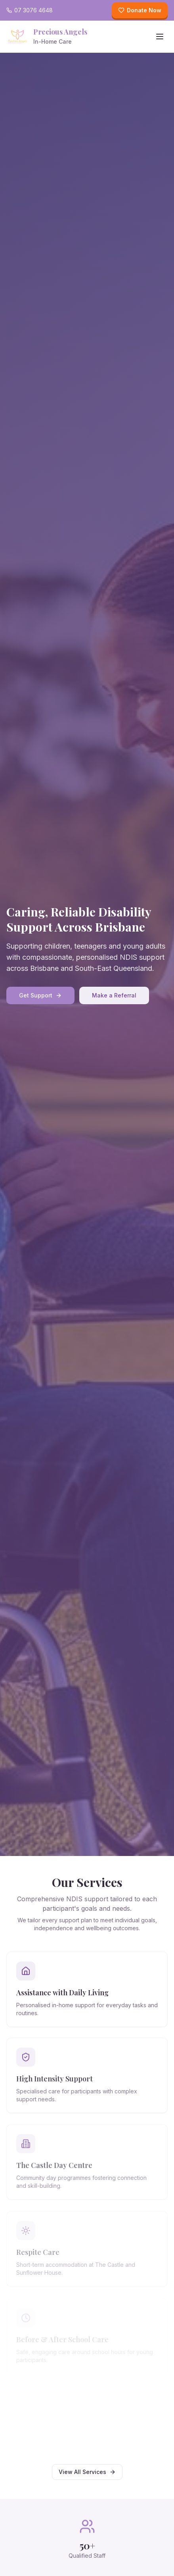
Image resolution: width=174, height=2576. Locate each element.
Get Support (40, 995)
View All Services (87, 2471)
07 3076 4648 (29, 10)
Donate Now (139, 10)
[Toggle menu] (160, 36)
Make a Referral (114, 995)
